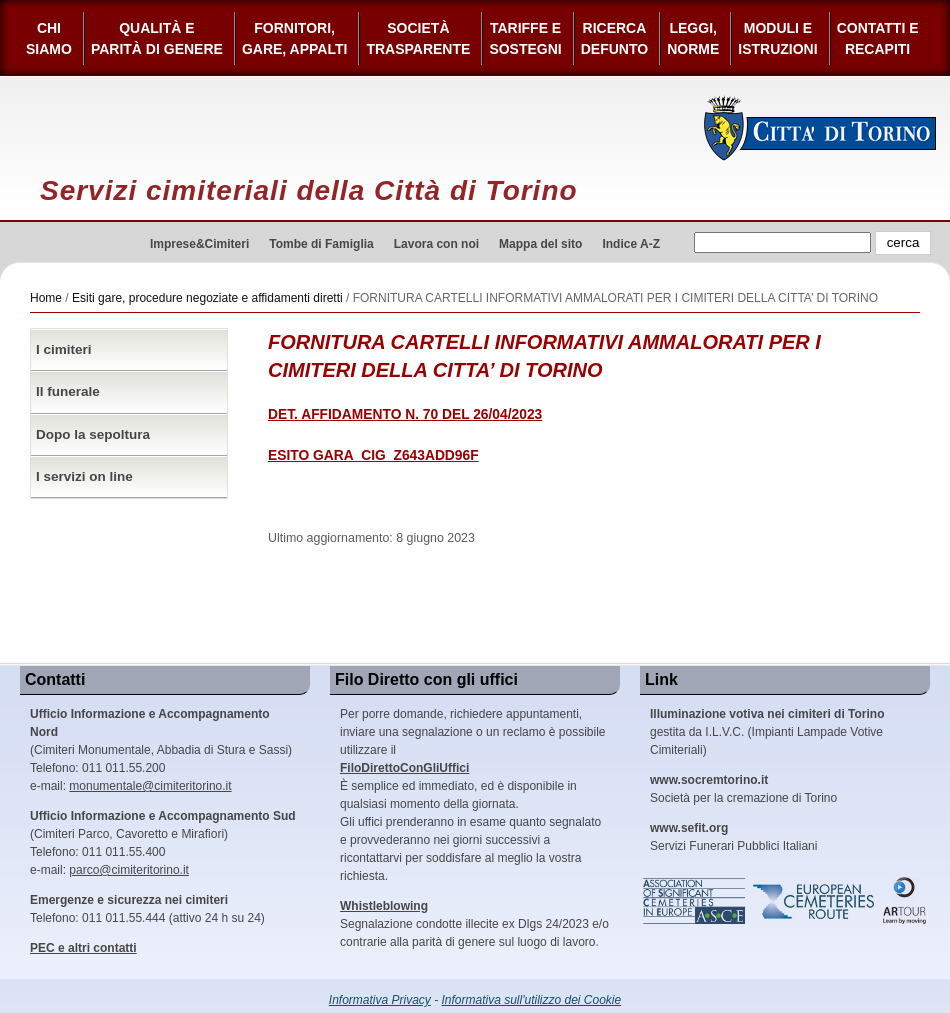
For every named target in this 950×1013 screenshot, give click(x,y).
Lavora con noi (436, 244)
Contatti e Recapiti (878, 38)
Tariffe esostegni (525, 38)
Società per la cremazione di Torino (743, 789)
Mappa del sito (540, 244)
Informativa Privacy (380, 1000)
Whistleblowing (384, 906)
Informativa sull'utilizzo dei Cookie (532, 1000)
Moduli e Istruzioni (777, 38)
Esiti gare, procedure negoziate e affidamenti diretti (207, 298)
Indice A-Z (631, 244)
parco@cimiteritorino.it (129, 870)
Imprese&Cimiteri (199, 244)
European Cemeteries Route (815, 901)
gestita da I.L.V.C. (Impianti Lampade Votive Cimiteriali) (767, 732)
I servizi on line (84, 476)
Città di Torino (820, 128)
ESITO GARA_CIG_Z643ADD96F (373, 455)
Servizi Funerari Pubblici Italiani (733, 837)
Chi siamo (49, 38)
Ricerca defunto (614, 38)
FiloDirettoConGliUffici (404, 768)
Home (46, 298)
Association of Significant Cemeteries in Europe (695, 901)
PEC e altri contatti (83, 948)
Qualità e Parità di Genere (157, 38)
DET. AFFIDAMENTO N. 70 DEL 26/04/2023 (405, 414)
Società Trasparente (418, 38)
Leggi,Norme (693, 38)
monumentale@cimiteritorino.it (150, 786)
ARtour (905, 901)
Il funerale (68, 391)
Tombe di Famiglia (321, 244)
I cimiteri (64, 349)
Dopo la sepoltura (93, 434)
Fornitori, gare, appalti (295, 38)
